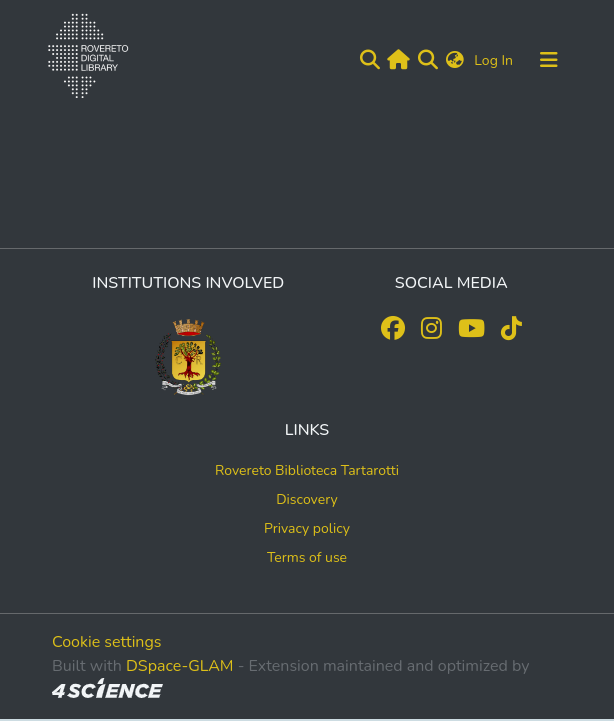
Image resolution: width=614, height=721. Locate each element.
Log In (495, 60)
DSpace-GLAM (180, 666)
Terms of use (307, 557)
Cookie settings (107, 642)
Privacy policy (307, 528)
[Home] (84, 60)
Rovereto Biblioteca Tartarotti (307, 470)
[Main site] (398, 60)
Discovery (307, 499)
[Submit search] (369, 60)
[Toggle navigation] (549, 60)
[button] (455, 60)
